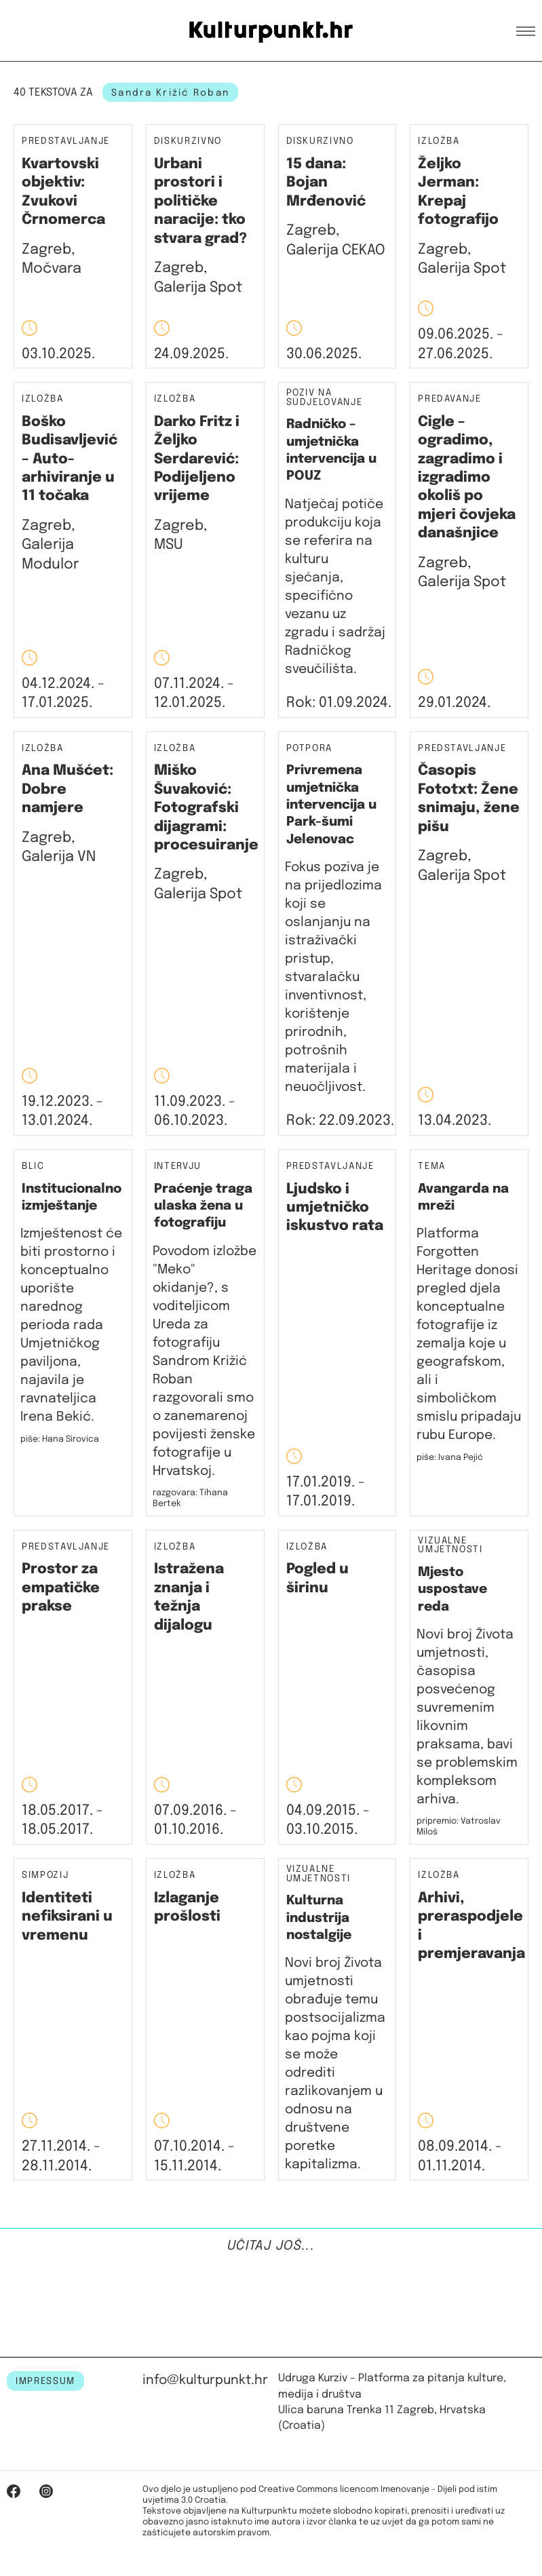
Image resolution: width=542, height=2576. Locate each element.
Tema (432, 1166)
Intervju (177, 1166)
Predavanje (449, 399)
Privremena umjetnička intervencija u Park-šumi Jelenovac (331, 804)
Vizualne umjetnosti (450, 1546)
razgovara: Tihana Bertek (190, 1498)
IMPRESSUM (45, 2381)
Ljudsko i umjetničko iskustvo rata (334, 1208)
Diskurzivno (188, 141)
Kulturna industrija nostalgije (318, 1918)
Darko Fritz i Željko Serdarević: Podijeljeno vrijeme (196, 459)
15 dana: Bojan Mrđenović (326, 183)
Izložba (439, 141)
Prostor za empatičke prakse (61, 1588)
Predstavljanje (66, 141)
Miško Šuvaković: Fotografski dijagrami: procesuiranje (206, 808)
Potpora (309, 748)
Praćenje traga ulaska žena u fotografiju (203, 1206)
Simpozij (45, 1875)
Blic (33, 1166)
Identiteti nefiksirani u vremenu (67, 1917)
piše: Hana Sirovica (59, 1439)
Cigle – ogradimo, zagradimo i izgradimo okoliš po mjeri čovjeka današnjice (467, 478)
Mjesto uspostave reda (452, 1589)
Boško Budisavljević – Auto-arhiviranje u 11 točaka (69, 459)
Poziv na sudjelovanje (324, 397)
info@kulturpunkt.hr (205, 2380)
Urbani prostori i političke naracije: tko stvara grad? (200, 201)
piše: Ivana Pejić (450, 1457)
